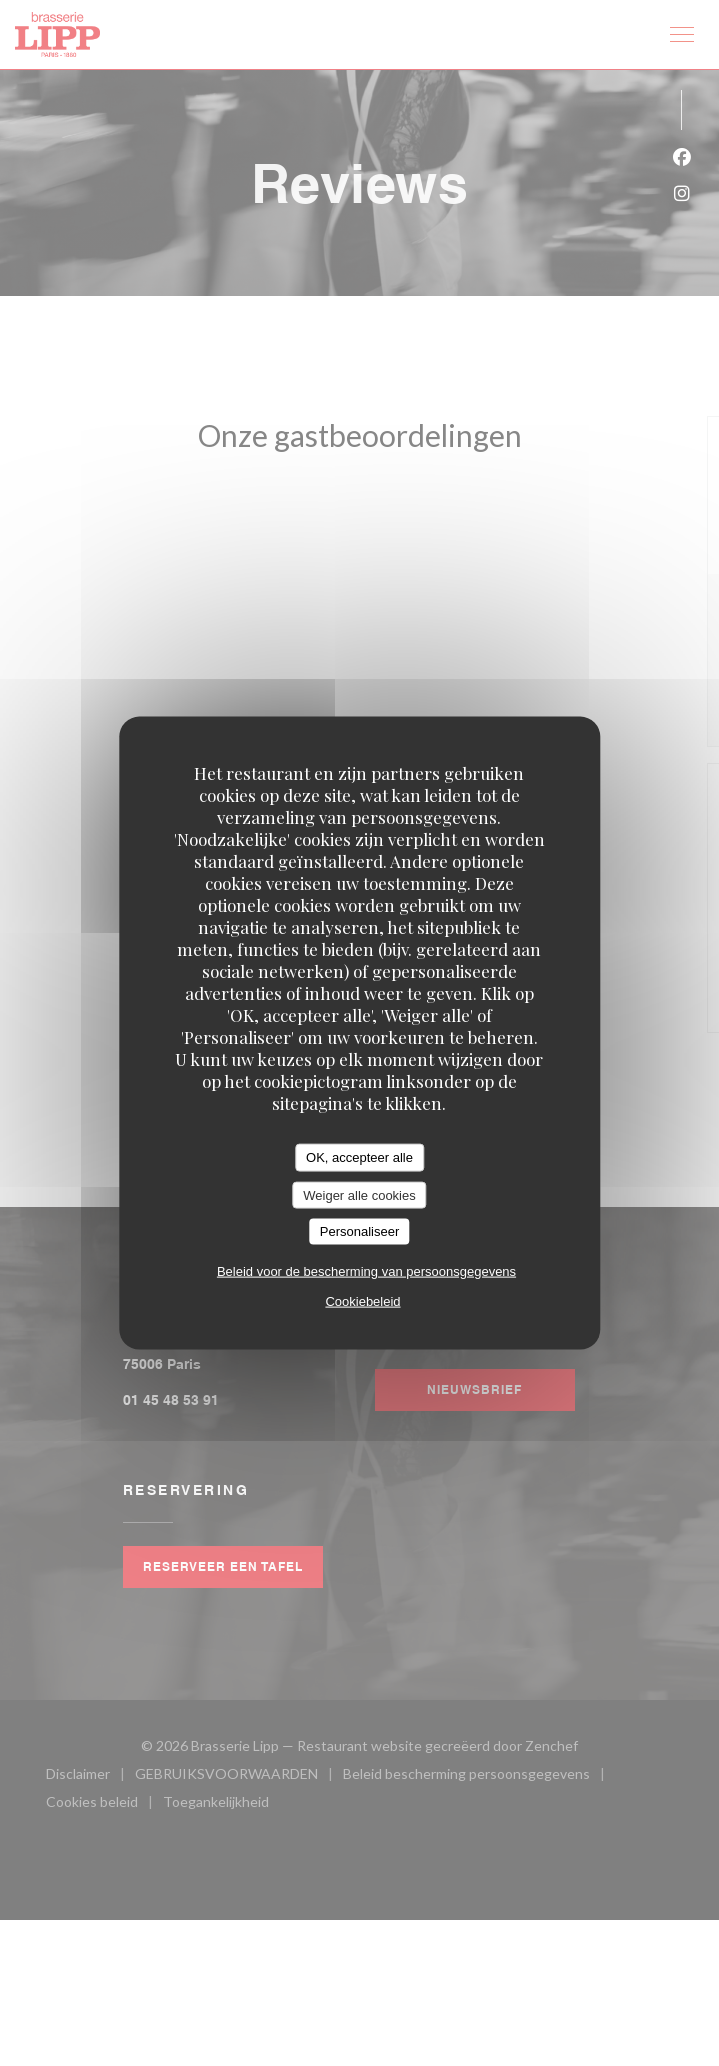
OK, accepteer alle (359, 1157)
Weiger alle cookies (359, 1194)
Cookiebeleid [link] (362, 1300)
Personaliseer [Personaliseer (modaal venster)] (360, 1231)
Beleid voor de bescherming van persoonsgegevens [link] (366, 1270)
